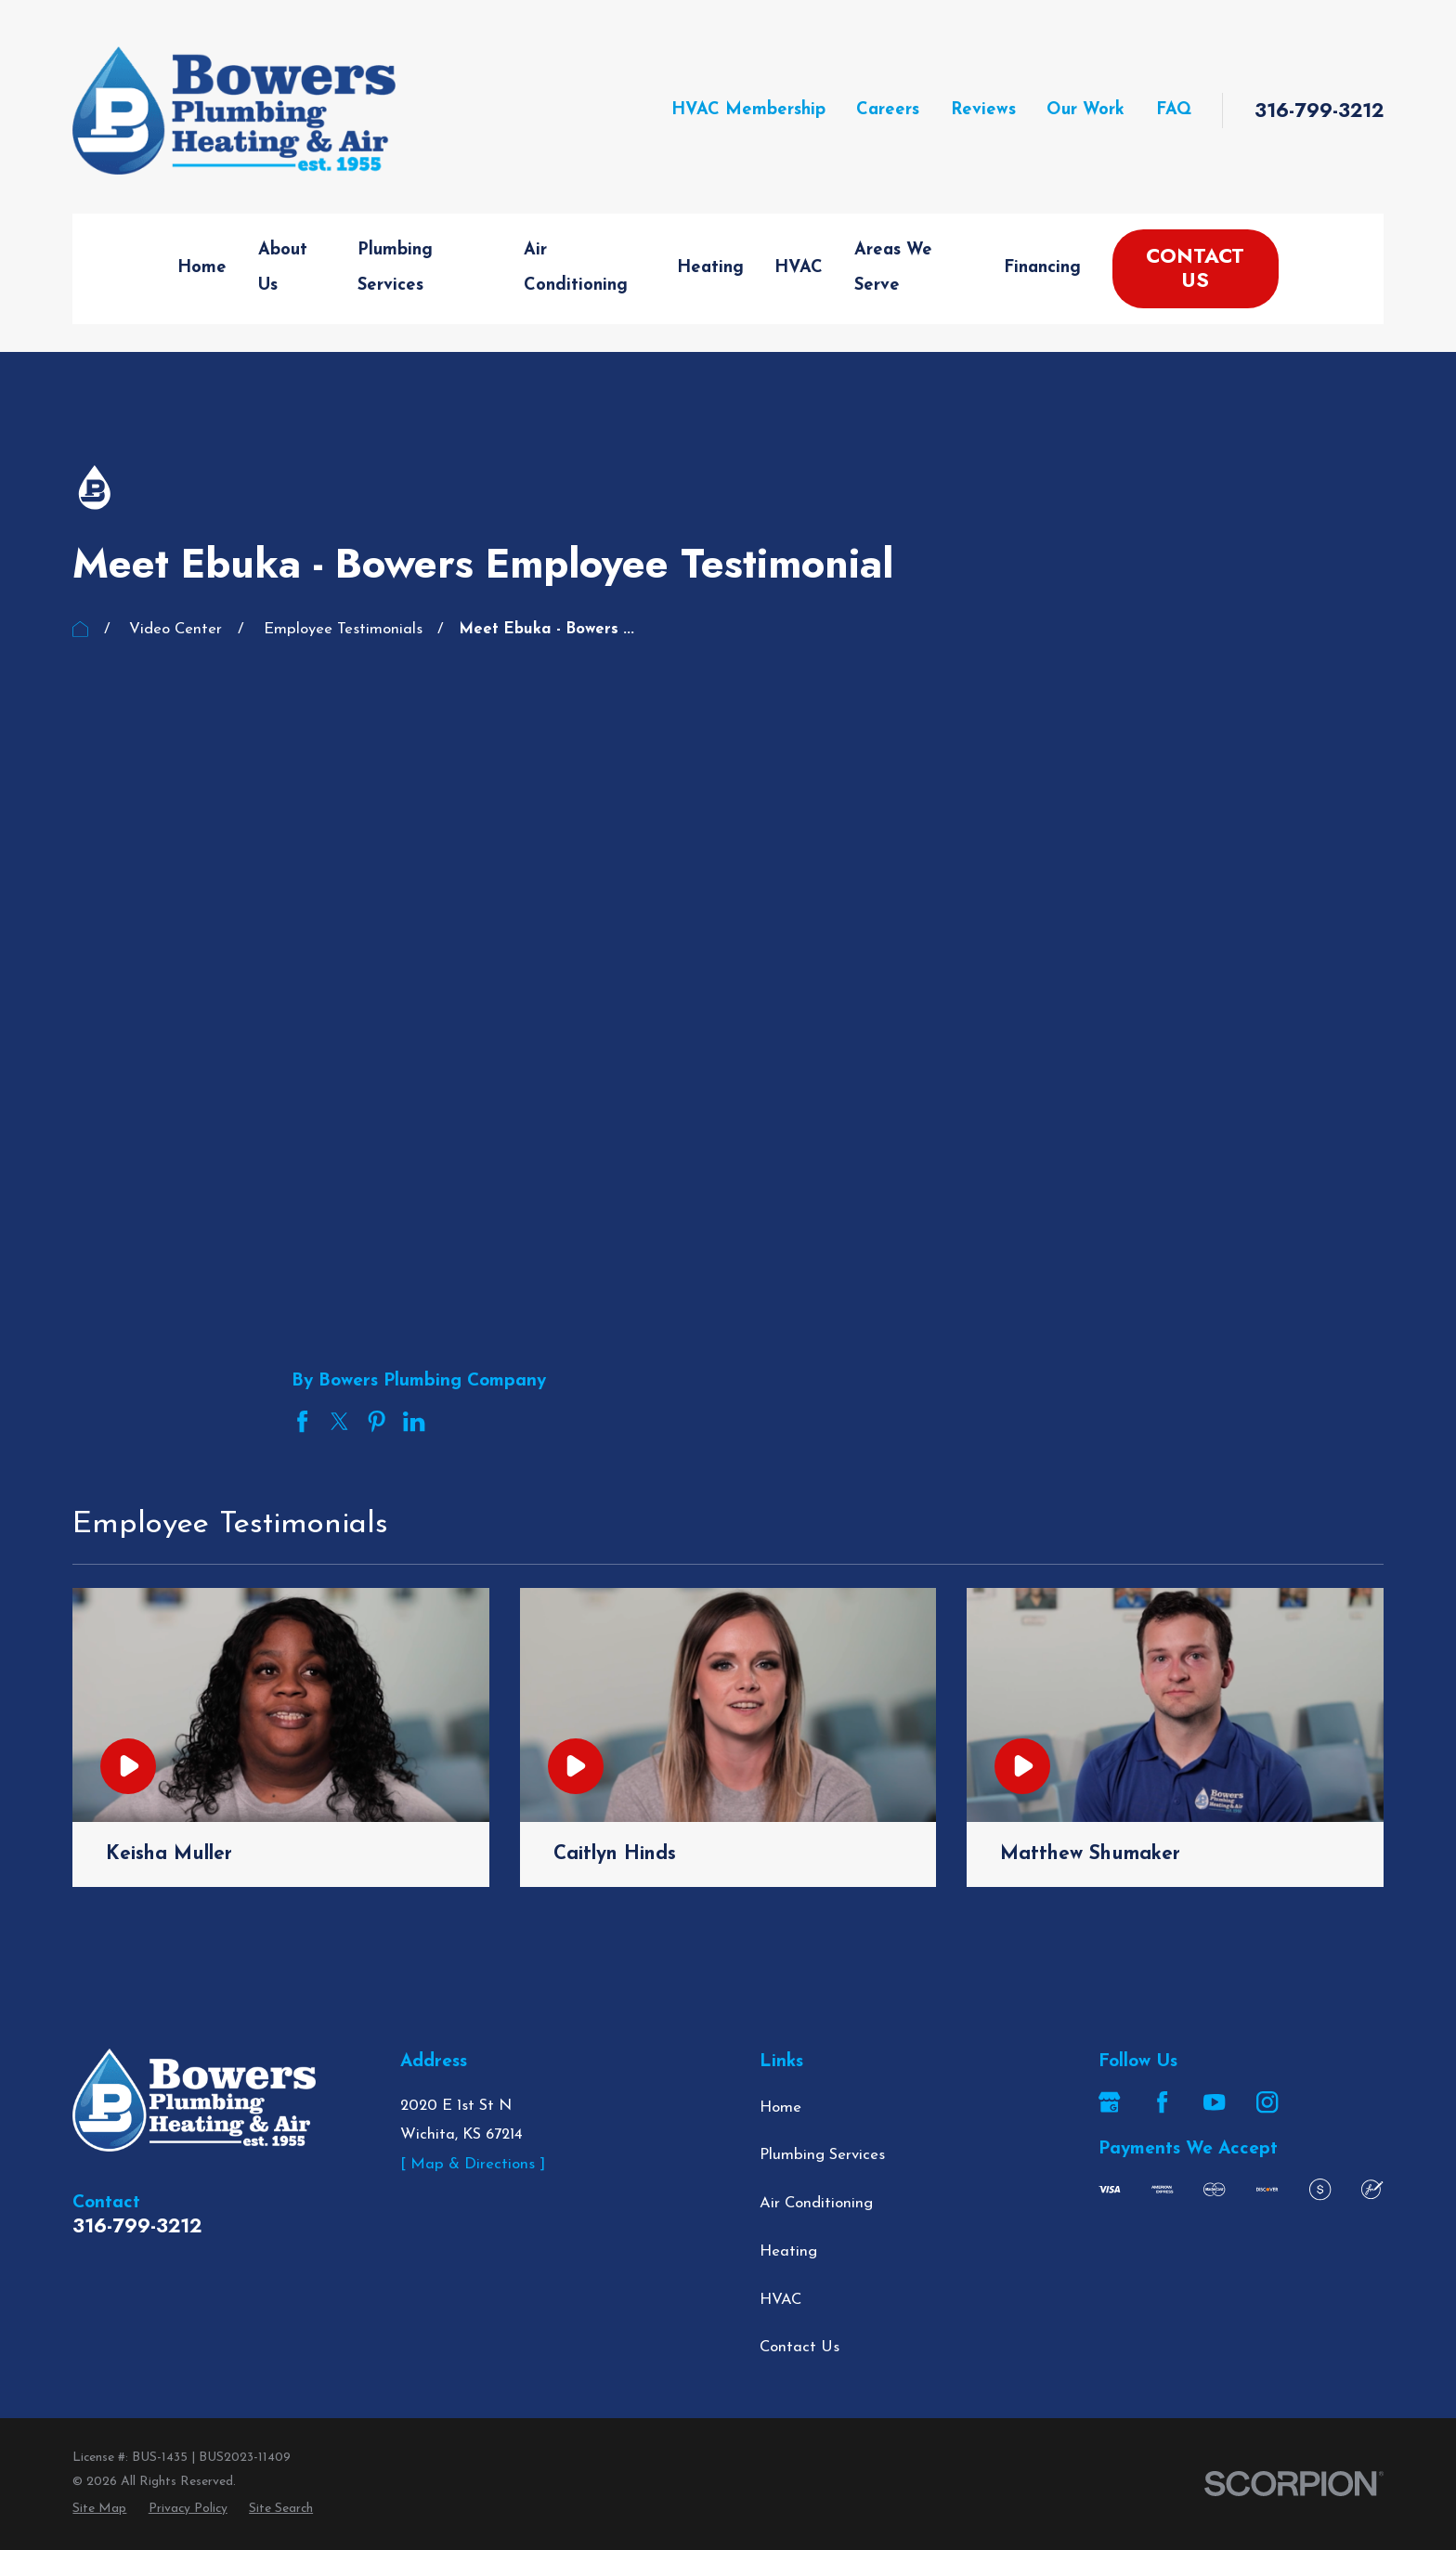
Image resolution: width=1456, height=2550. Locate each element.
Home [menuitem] (202, 268)
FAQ (1173, 110)
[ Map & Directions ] (472, 2164)
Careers (887, 110)
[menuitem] (99, 2508)
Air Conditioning (816, 2203)
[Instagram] (1267, 2102)
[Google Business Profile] (1109, 2102)
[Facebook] (1162, 2102)
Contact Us (1195, 267)
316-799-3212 (1319, 111)
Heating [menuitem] (710, 268)
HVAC (780, 2300)
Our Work (1085, 110)
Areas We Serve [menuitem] (893, 268)
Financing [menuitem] (1042, 268)
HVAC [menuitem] (798, 268)
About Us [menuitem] (282, 268)
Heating (788, 2251)
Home (780, 2107)
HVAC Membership (748, 110)
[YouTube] (1214, 2102)
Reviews (983, 110)
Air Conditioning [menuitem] (576, 268)
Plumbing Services (822, 2155)
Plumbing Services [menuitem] (395, 268)
